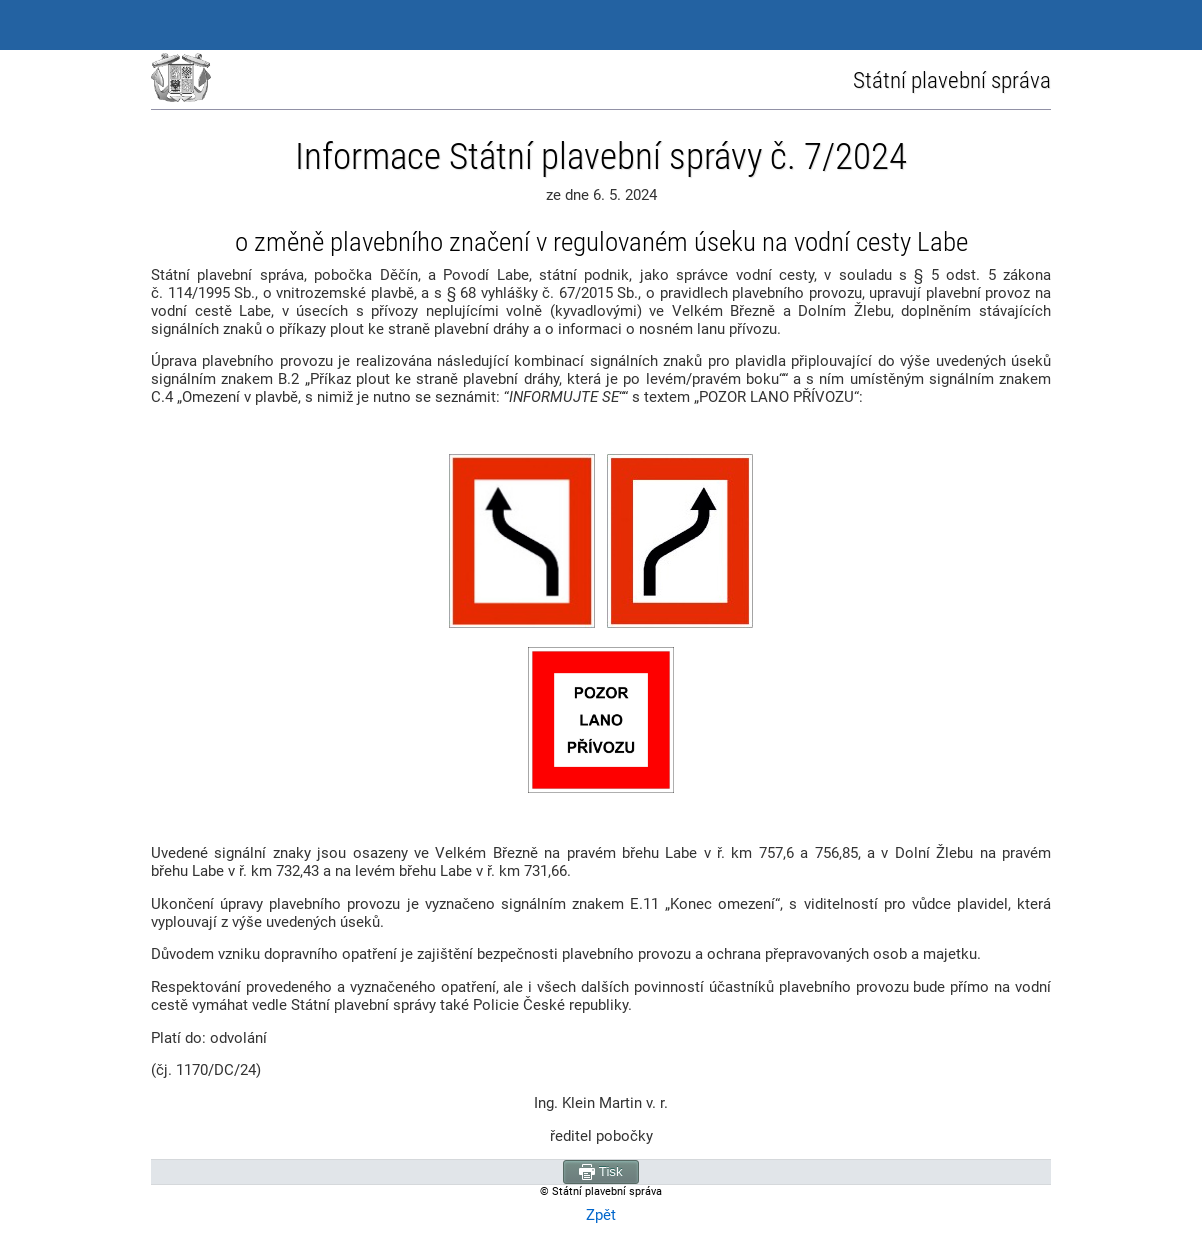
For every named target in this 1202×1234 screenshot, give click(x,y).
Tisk (600, 1172)
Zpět (601, 1215)
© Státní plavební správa (601, 1191)
